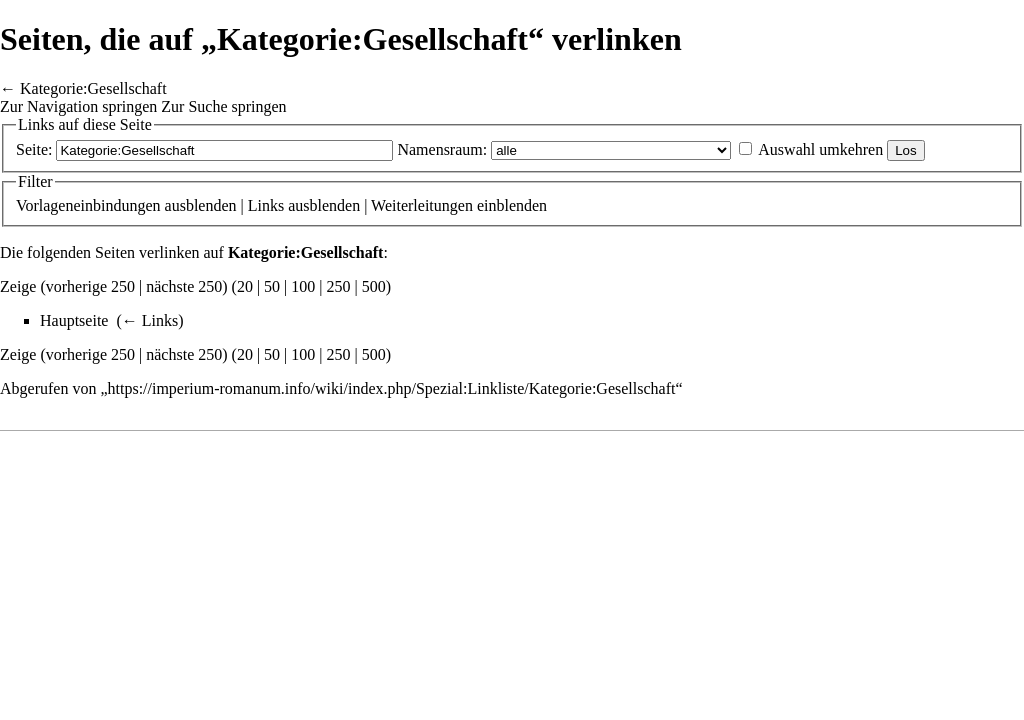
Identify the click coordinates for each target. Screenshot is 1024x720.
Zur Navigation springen (78, 106)
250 (339, 286)
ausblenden (201, 205)
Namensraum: (442, 149)
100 (303, 286)
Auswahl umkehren (820, 149)
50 (272, 286)
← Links (150, 320)
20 (245, 286)
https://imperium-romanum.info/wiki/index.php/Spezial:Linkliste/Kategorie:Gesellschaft (392, 388)
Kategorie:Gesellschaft (93, 88)
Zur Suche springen (223, 106)
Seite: (34, 149)
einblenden (512, 205)
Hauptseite (74, 320)
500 (374, 286)
